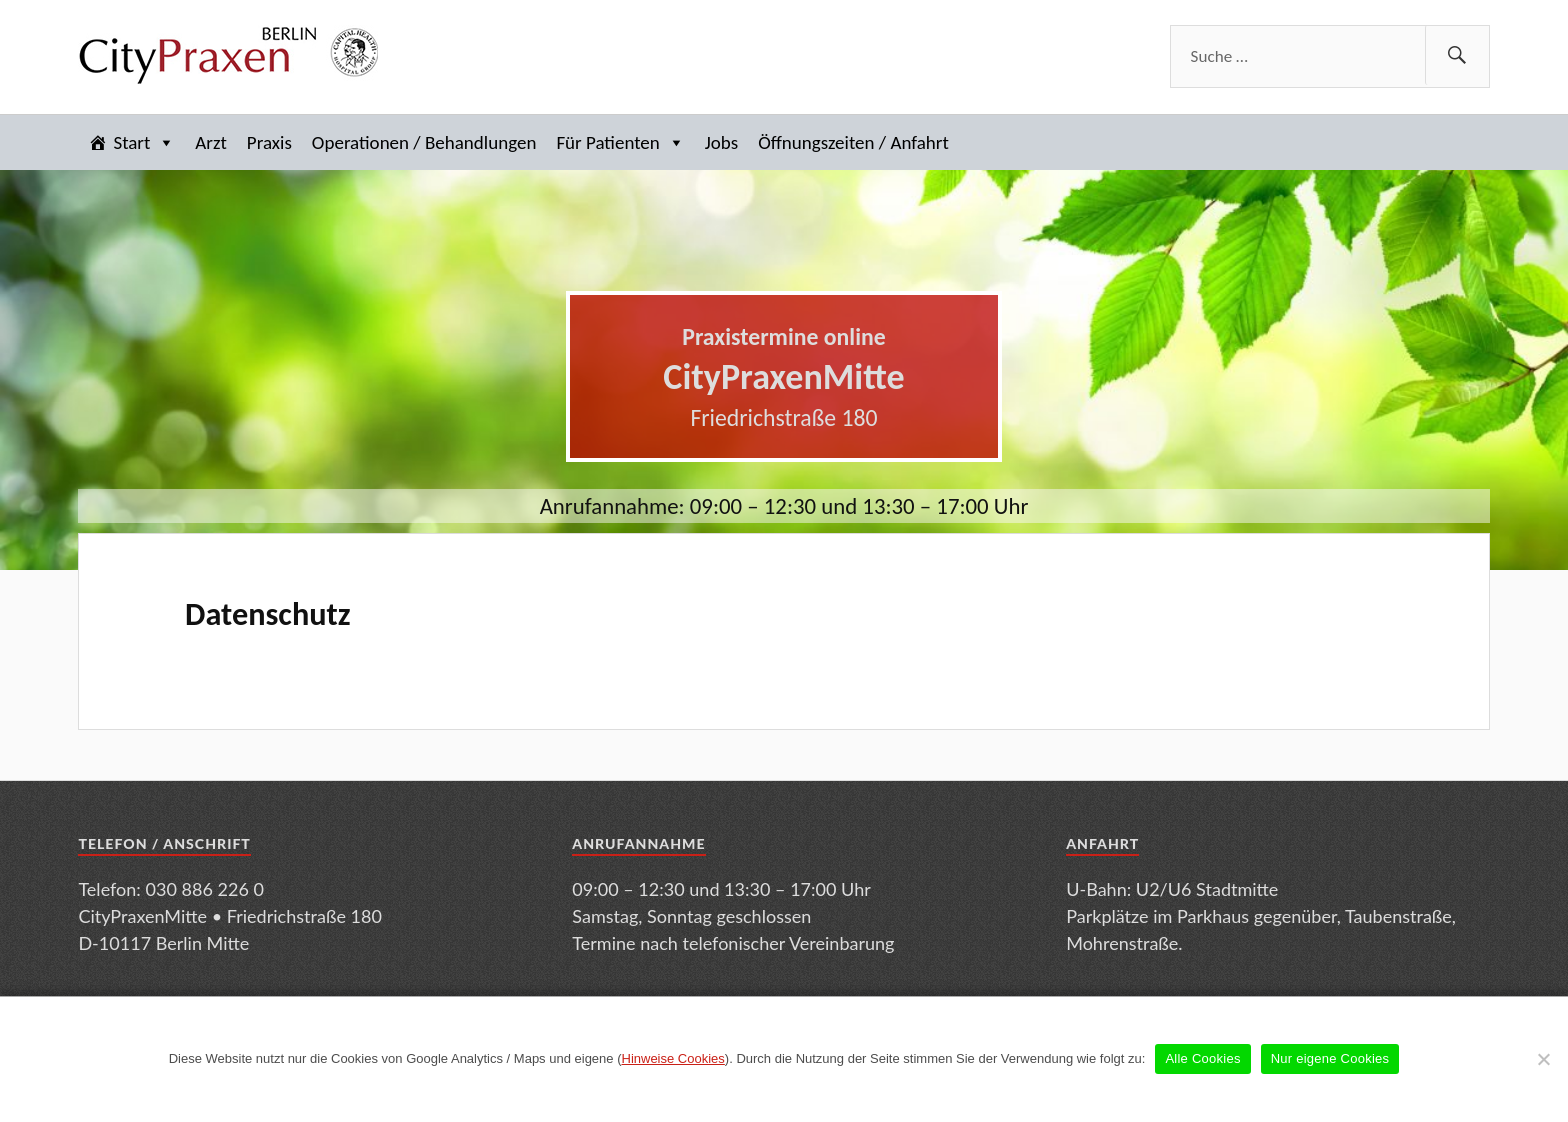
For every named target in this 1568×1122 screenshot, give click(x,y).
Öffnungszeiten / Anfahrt (853, 142)
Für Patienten (620, 142)
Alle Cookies (1202, 1058)
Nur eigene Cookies (1330, 1058)
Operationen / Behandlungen (424, 142)
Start (144, 142)
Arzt (211, 142)
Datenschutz (268, 614)
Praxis (269, 142)
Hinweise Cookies (673, 1058)
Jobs (721, 142)
